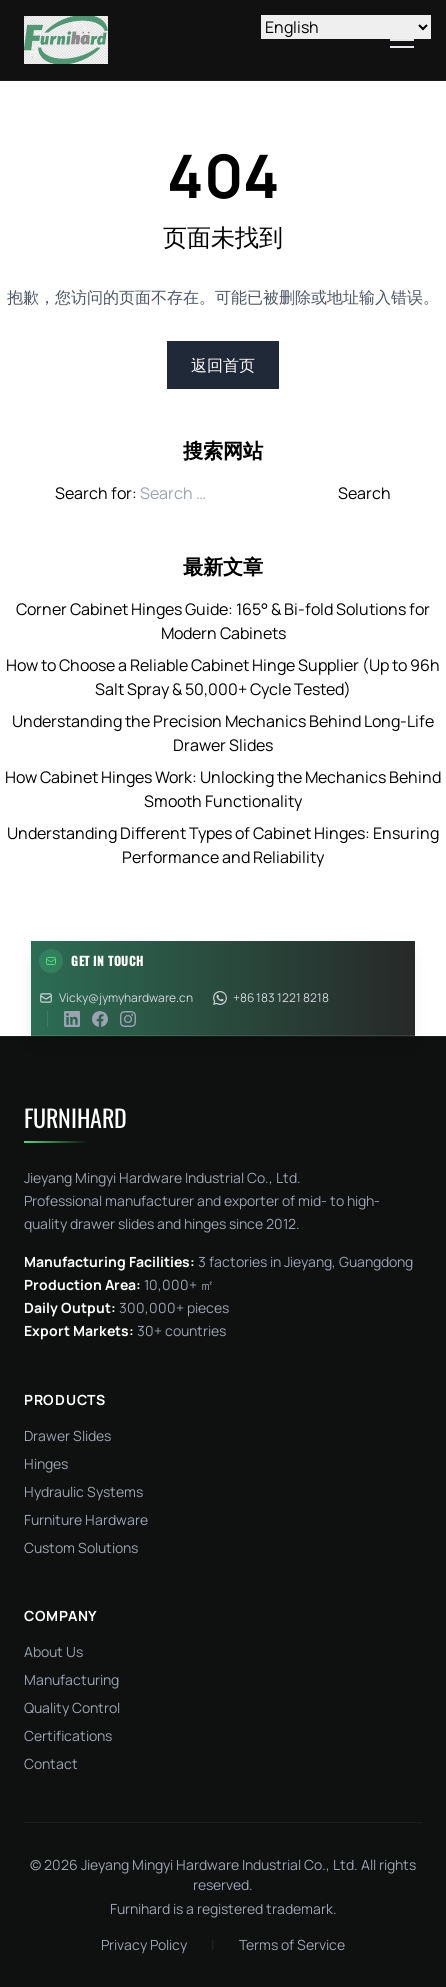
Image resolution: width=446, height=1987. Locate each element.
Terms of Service (292, 1944)
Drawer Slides (67, 1435)
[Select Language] (346, 27)
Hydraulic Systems (83, 1491)
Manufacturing (71, 1679)
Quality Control (72, 1707)
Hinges (46, 1463)
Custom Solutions (81, 1547)
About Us (53, 1651)
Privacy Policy (144, 1944)
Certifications (68, 1735)
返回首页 (223, 365)
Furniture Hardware (86, 1519)
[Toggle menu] (402, 40)
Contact (51, 1763)
